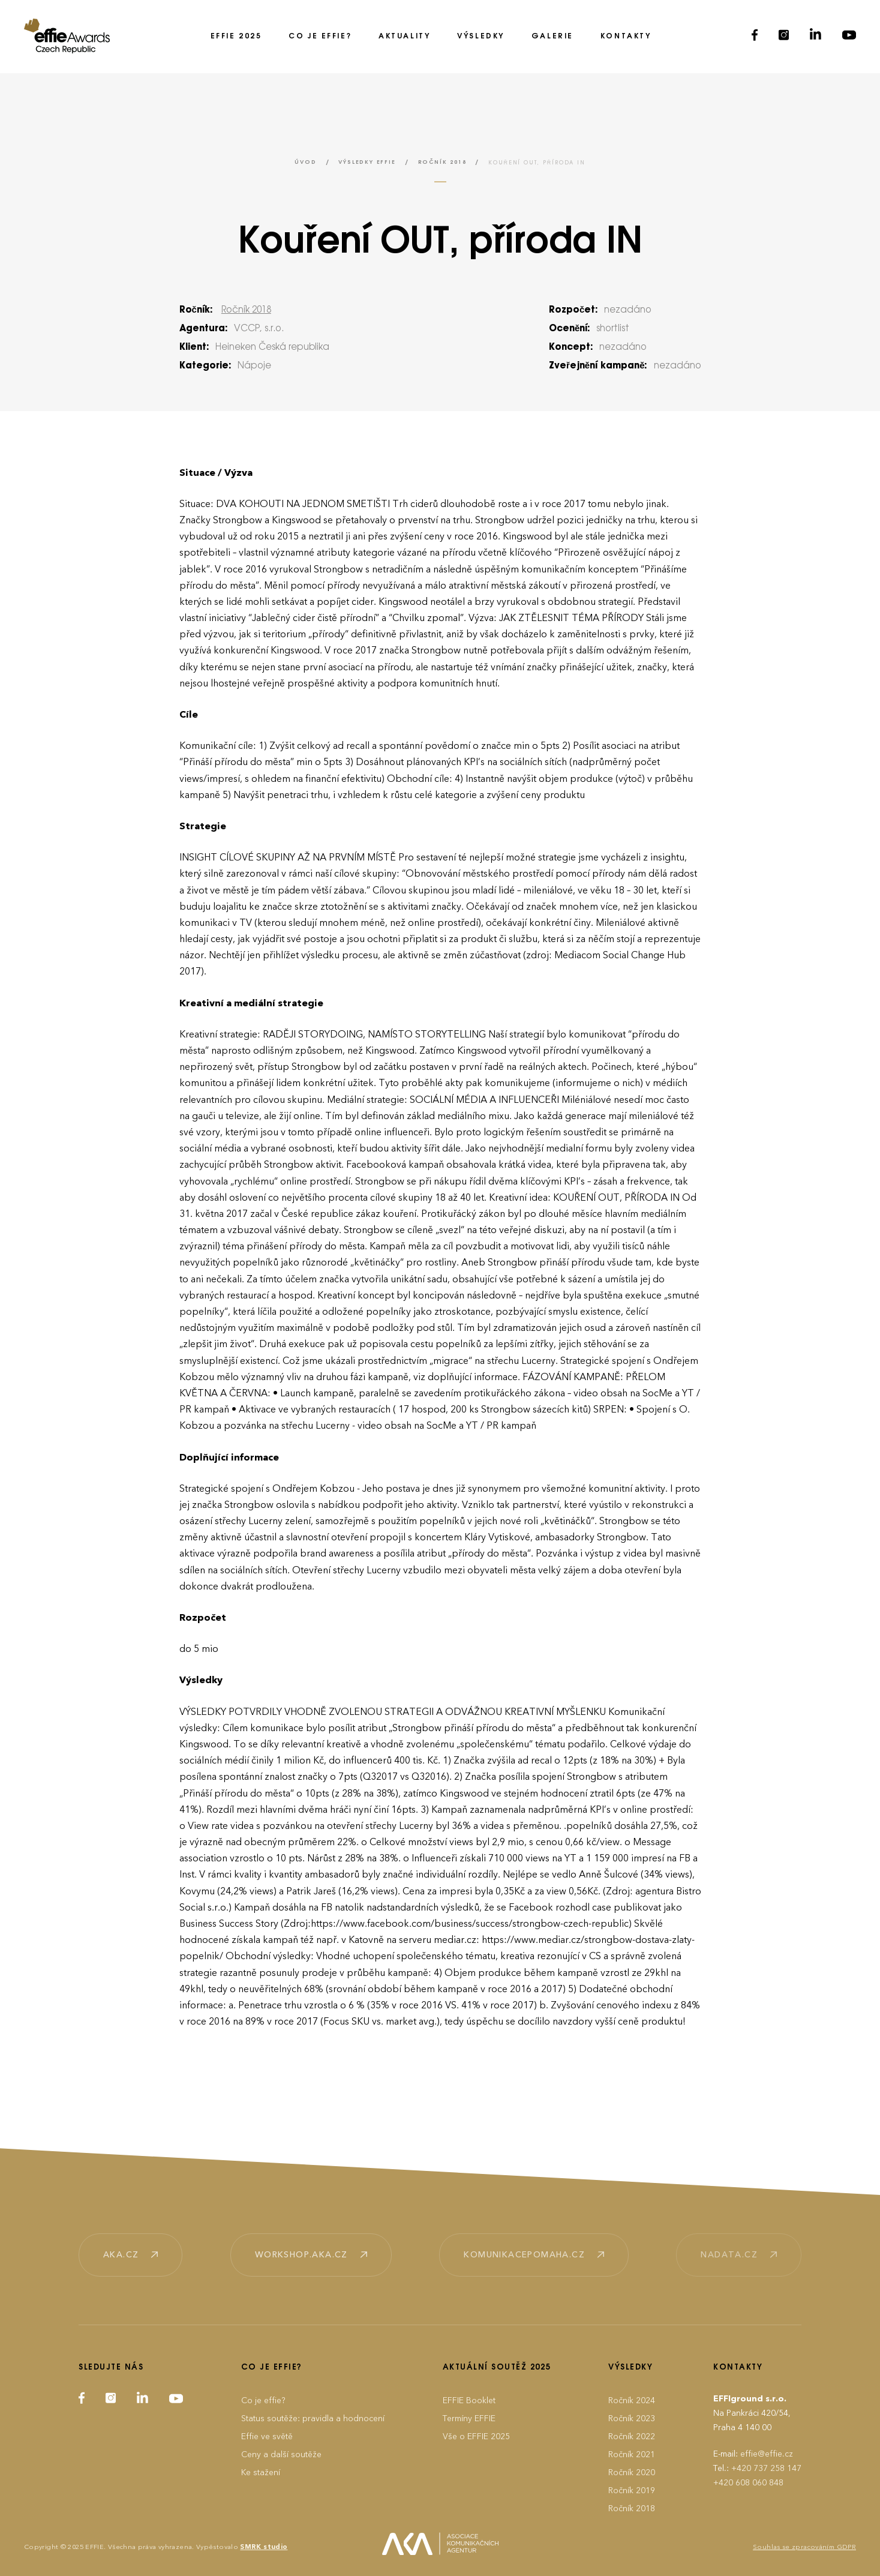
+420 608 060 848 (748, 2482)
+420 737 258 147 (766, 2468)
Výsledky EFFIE (366, 162)
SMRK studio (263, 2546)
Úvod (305, 162)
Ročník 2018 (442, 162)
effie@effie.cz (766, 2454)
